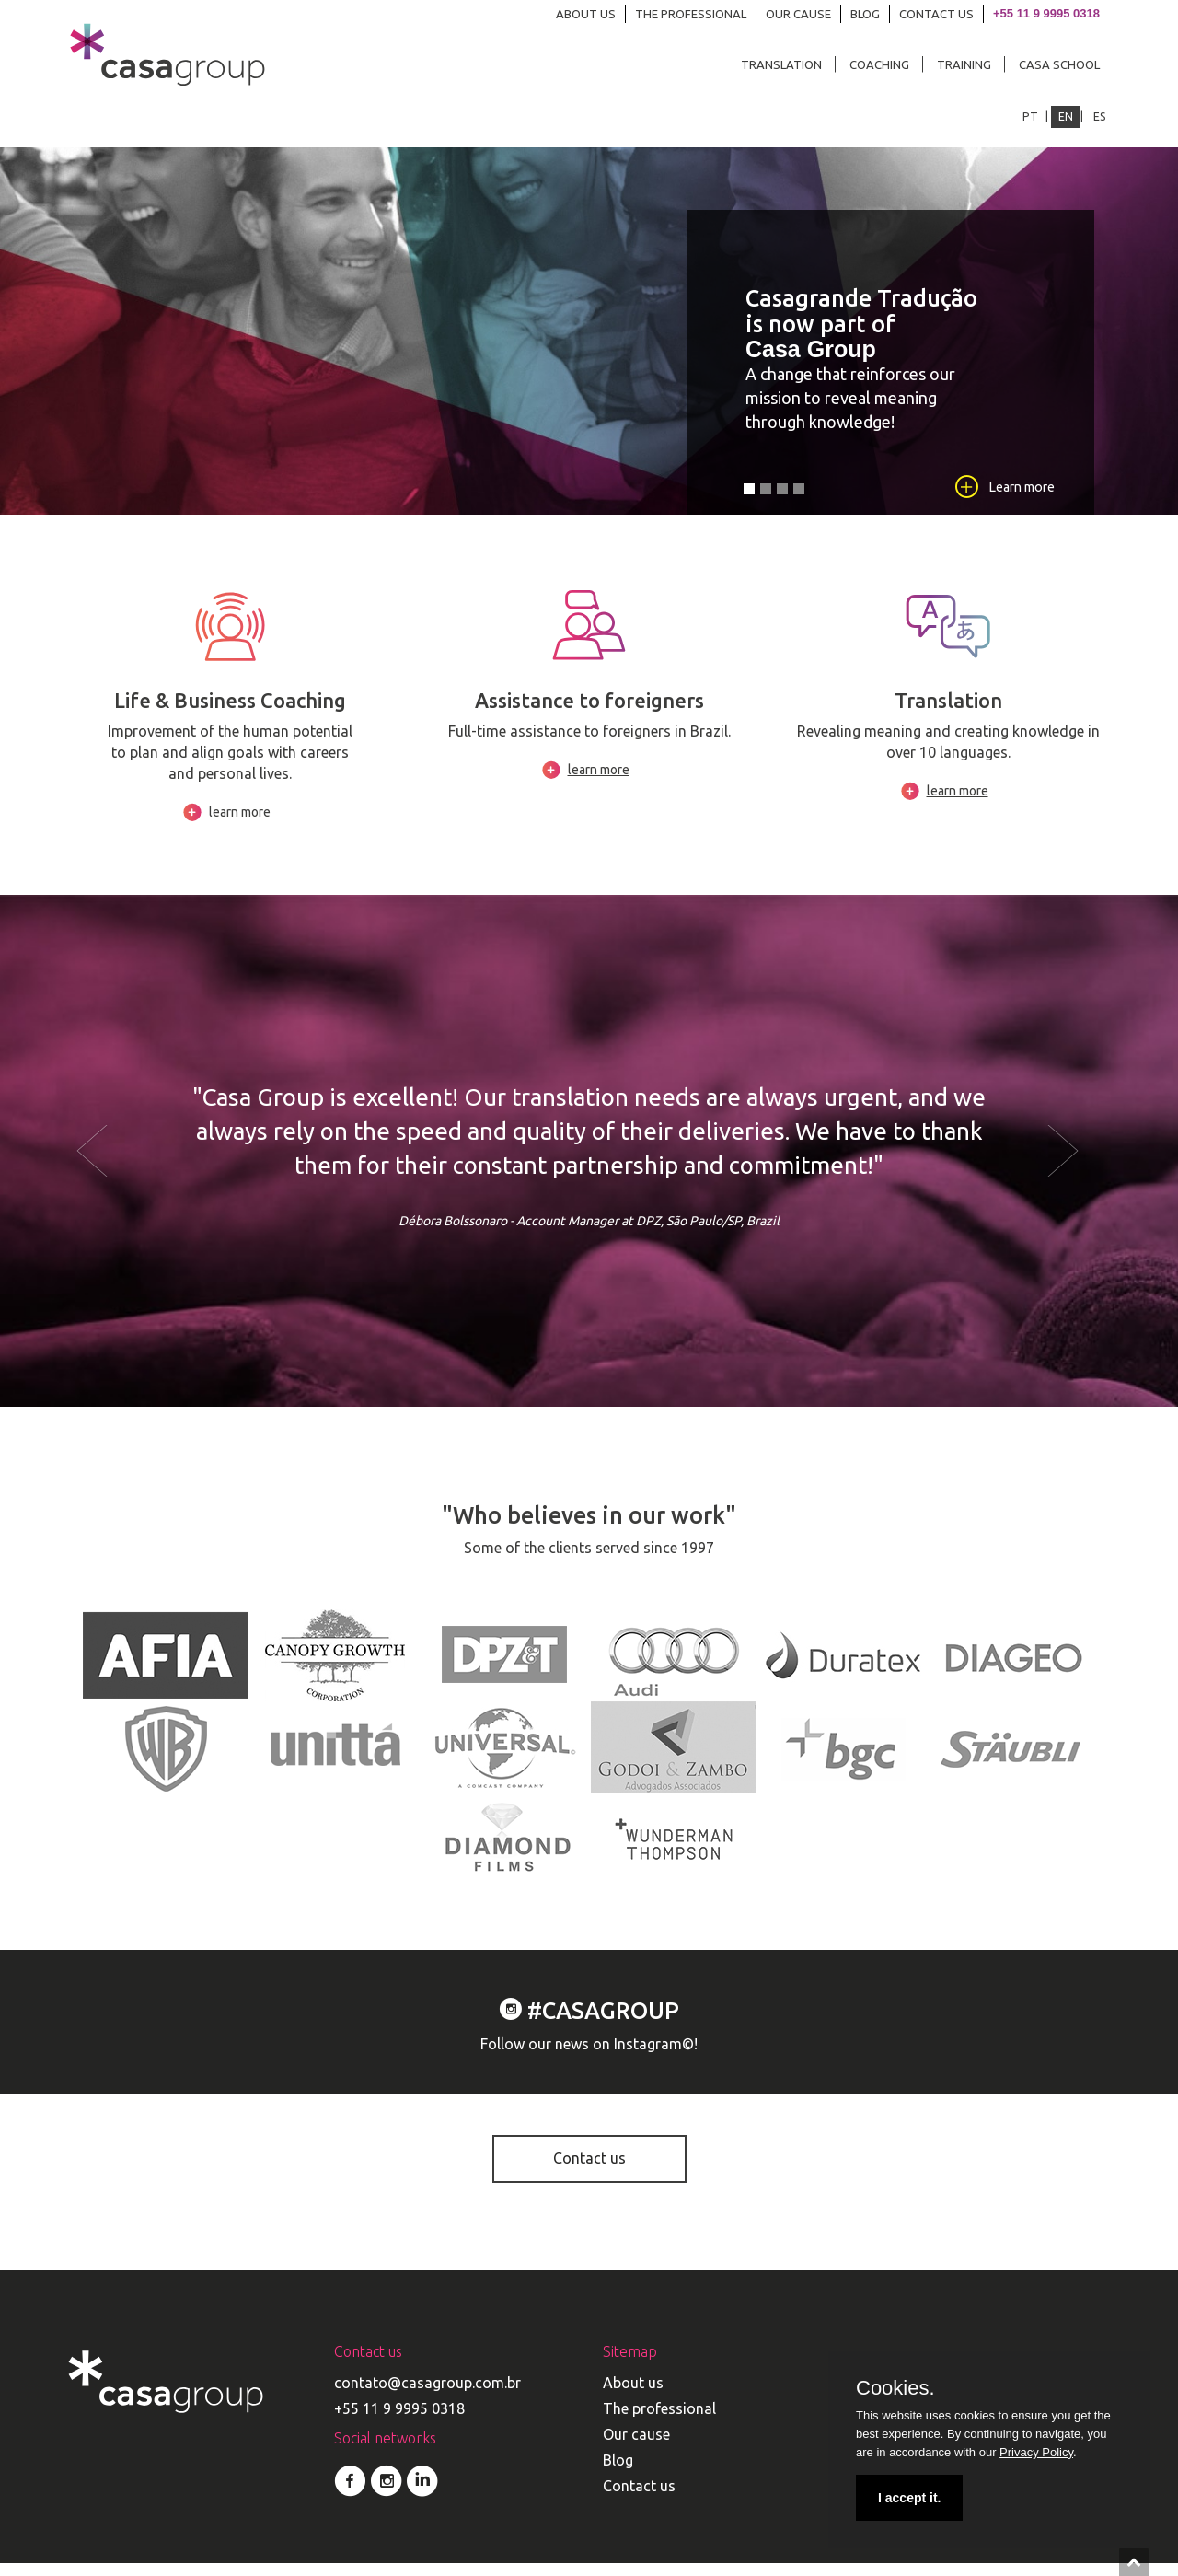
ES (1099, 116)
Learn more (1004, 499)
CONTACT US (936, 13)
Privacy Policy (1036, 2452)
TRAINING (964, 64)
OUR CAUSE (798, 13)
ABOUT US (586, 13)
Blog (618, 2473)
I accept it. (909, 2497)
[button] (143, 1164)
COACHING (879, 64)
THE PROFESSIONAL (690, 13)
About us (633, 2395)
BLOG (865, 13)
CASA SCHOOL (1059, 64)
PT (1030, 116)
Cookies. (895, 2388)
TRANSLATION (781, 64)
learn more (240, 825)
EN (1065, 116)
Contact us (589, 2172)
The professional (659, 2421)
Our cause (636, 2447)
